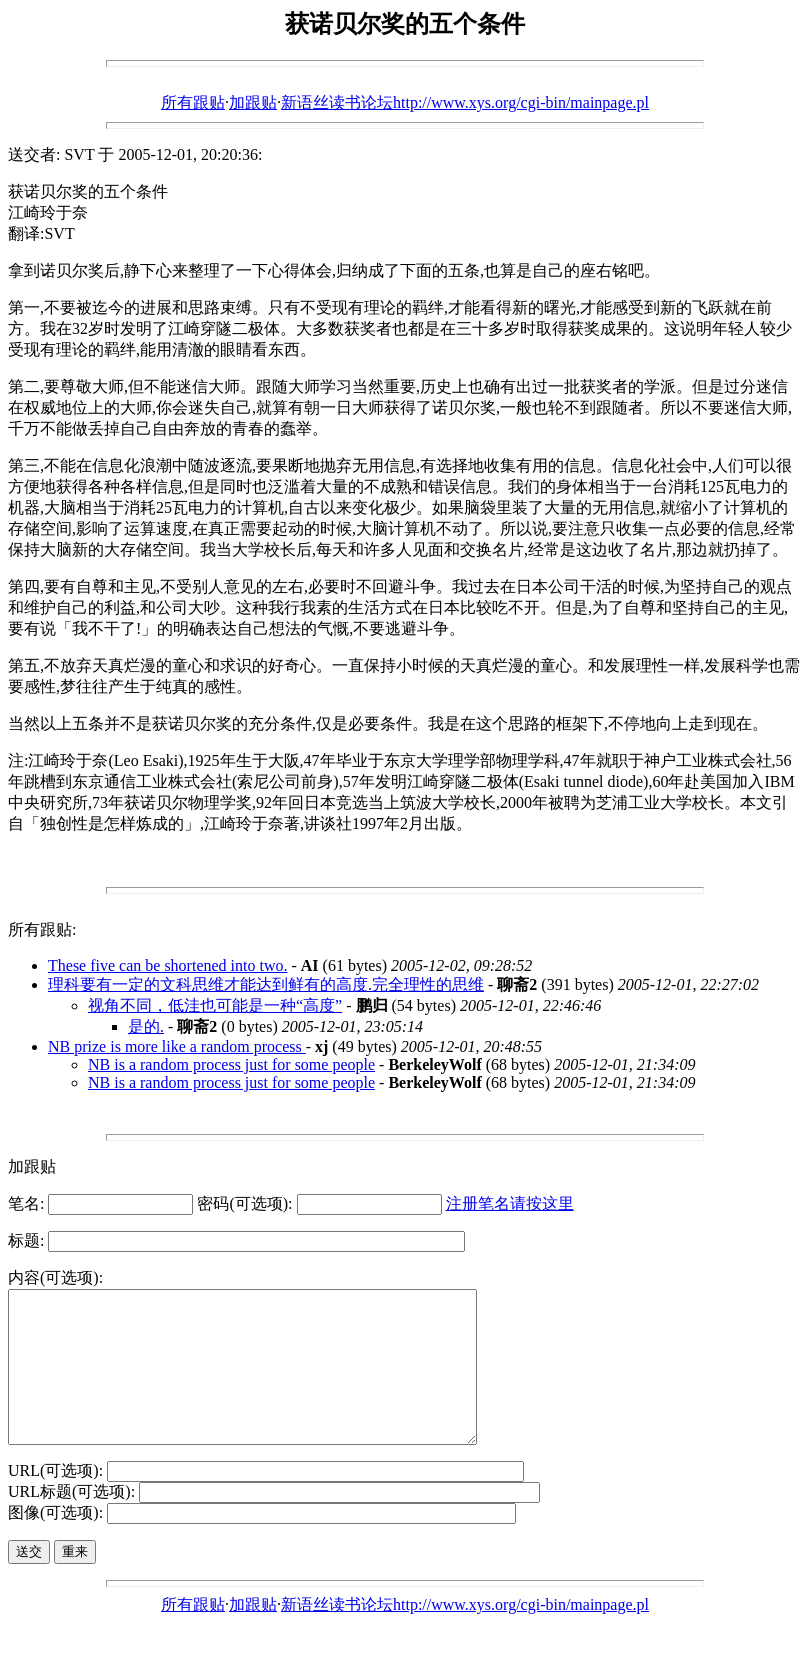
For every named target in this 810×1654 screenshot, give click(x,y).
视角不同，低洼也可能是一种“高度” (215, 1005)
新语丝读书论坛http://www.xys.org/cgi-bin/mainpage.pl (465, 102)
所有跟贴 (193, 102)
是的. (146, 1026)
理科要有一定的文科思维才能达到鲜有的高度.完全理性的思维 (266, 984)
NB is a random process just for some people (231, 1064)
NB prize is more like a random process (177, 1046)
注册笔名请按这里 (510, 1203)
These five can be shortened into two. (167, 965)
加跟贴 (253, 102)
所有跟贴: (42, 929)
